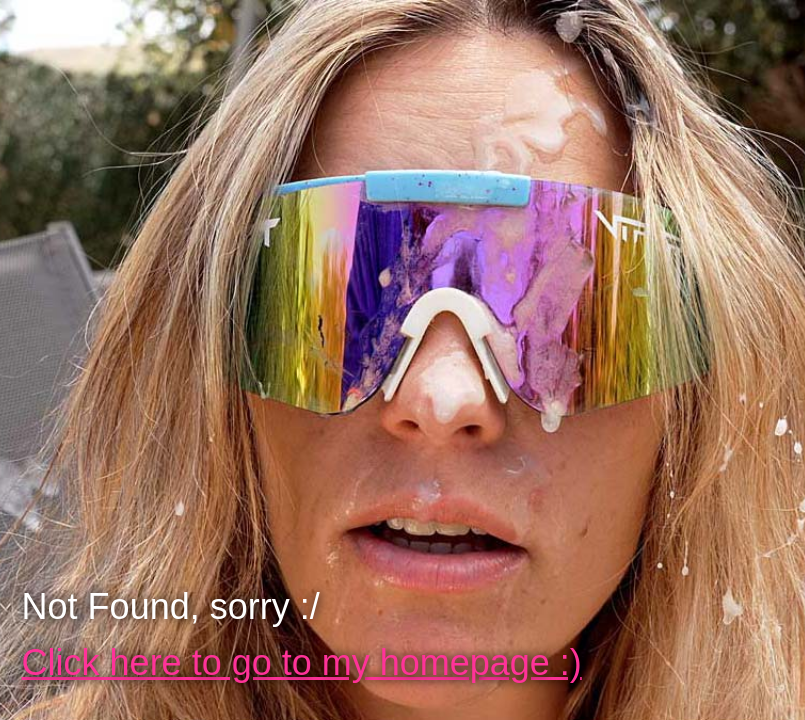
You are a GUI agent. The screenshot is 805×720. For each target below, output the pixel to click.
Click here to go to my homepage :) (302, 662)
